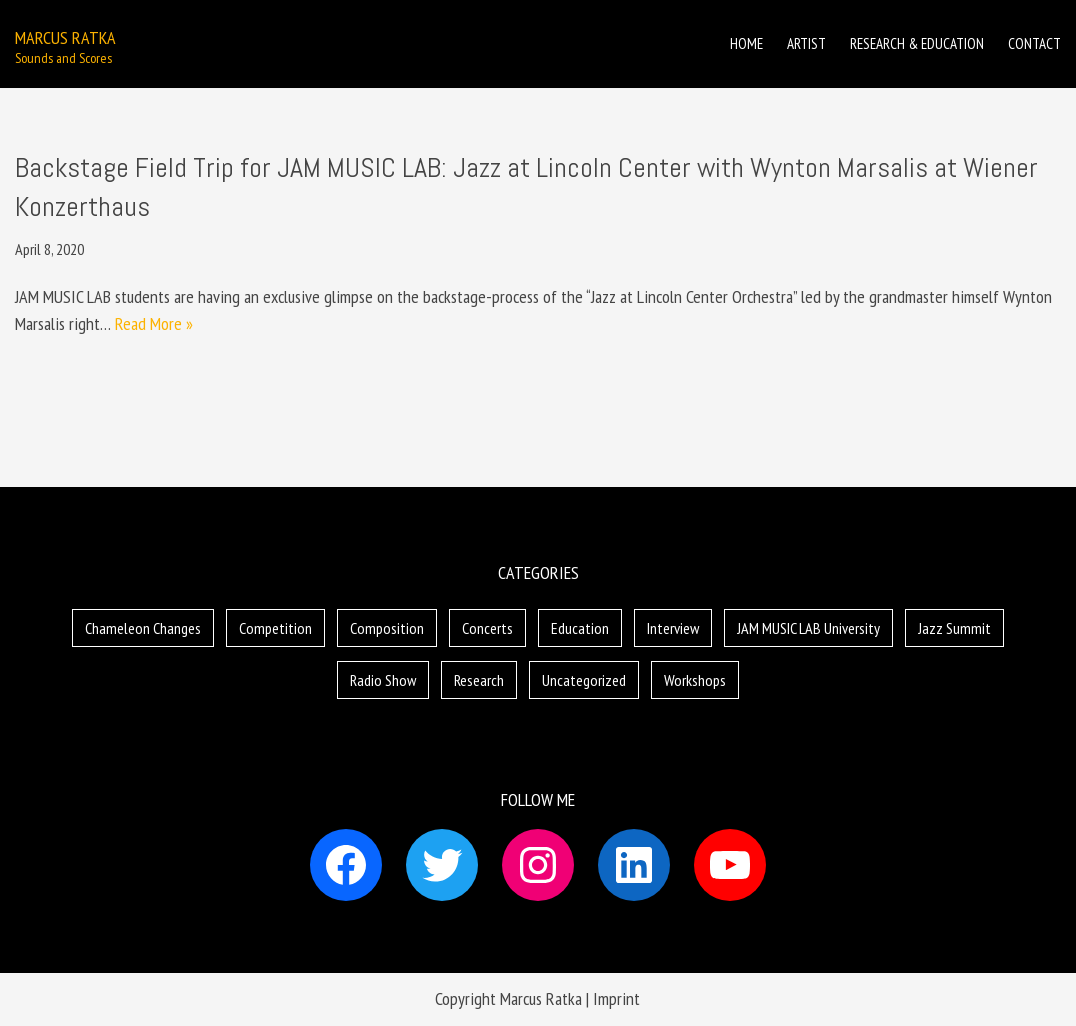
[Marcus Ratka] (65, 44)
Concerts (487, 628)
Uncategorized (584, 680)
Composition (387, 628)
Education (580, 628)
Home (746, 43)
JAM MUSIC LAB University (808, 628)
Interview (673, 628)
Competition (275, 628)
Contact (1034, 43)
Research (479, 680)
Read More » (154, 323)
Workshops (695, 680)
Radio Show (383, 680)
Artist (806, 43)
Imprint (616, 998)
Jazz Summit (954, 628)
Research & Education (917, 43)
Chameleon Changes (143, 628)
